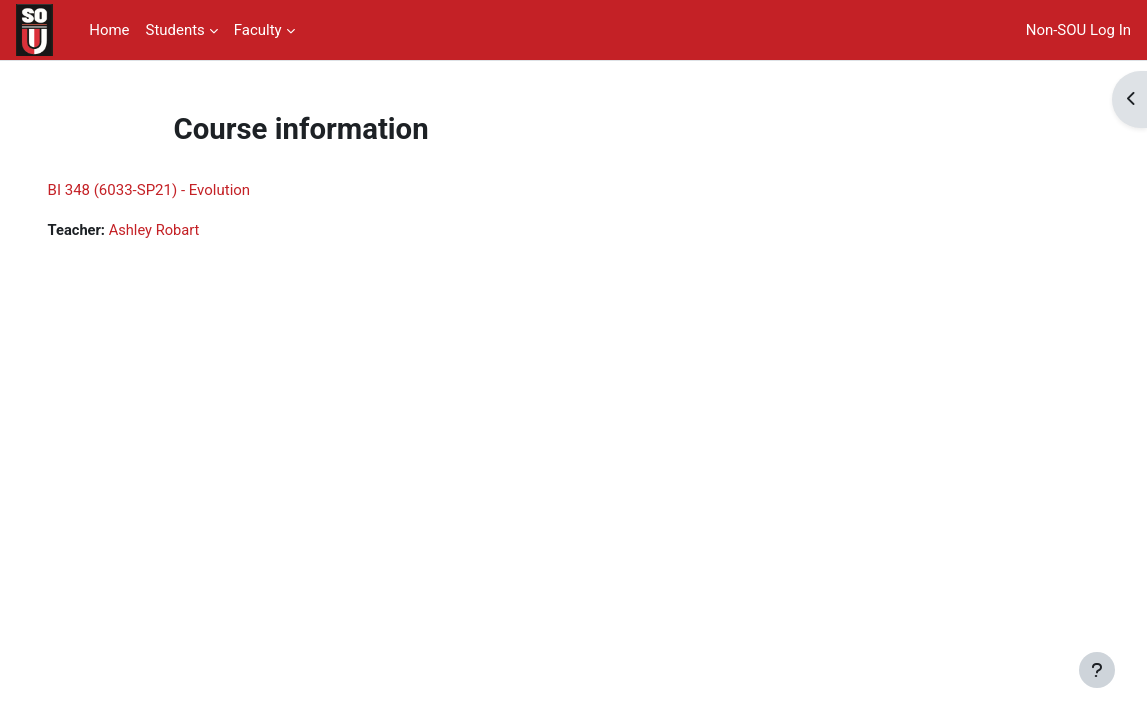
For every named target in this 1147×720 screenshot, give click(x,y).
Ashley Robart (184, 230)
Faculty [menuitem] (258, 30)
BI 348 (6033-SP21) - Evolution (177, 190)
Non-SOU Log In (1078, 30)
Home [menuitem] (109, 30)
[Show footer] (1097, 670)
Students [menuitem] (175, 30)
